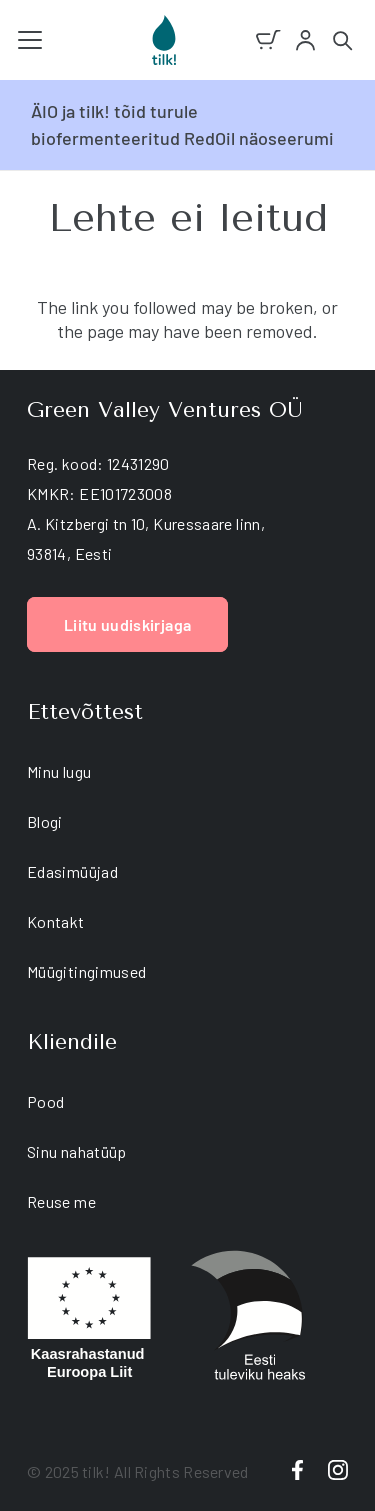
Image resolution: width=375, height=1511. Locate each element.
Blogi (45, 821)
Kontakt (56, 921)
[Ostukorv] (269, 40)
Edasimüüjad (72, 871)
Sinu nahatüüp (77, 1151)
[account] (305, 40)
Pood (45, 1101)
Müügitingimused (86, 971)
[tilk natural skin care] (164, 40)
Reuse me (61, 1201)
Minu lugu (59, 771)
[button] (30, 40)
